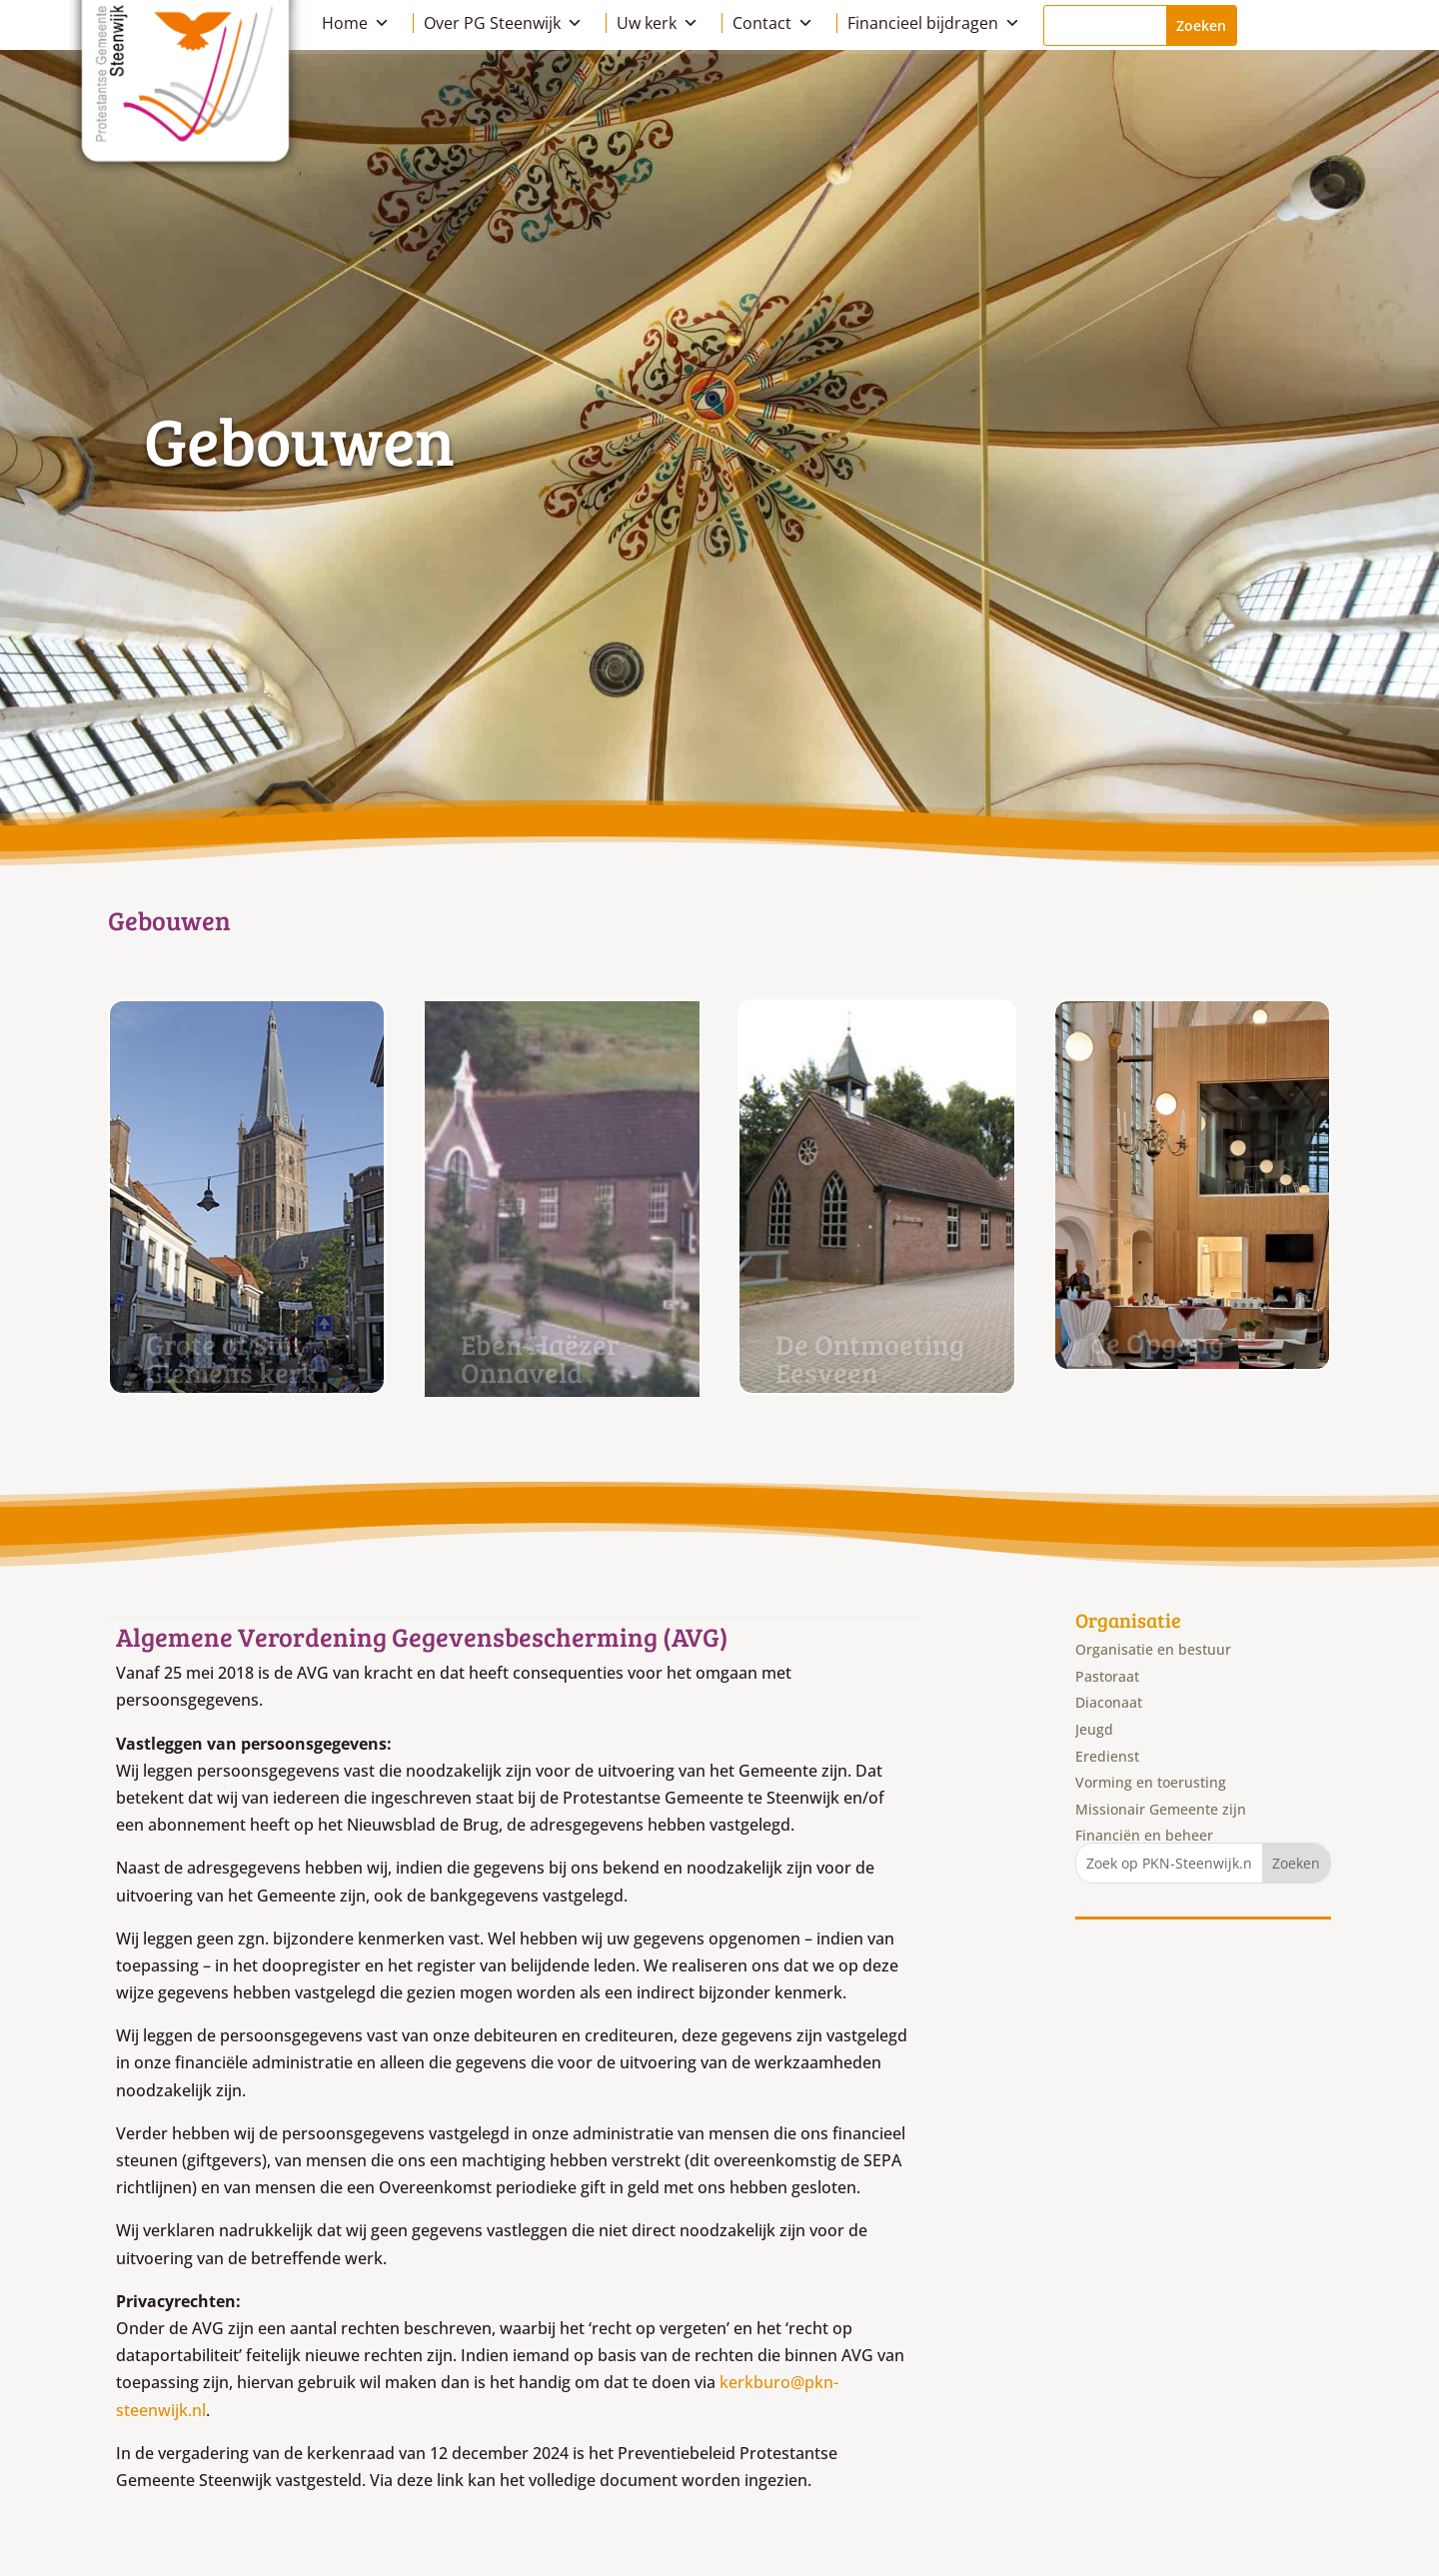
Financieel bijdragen (933, 23)
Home (356, 23)
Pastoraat (1107, 1676)
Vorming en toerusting (1150, 1782)
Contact (772, 23)
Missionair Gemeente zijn (1160, 1809)
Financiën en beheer (1144, 1835)
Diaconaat (1108, 1702)
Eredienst (1107, 1756)
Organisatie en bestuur (1153, 1649)
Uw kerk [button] (658, 23)
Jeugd (1094, 1729)
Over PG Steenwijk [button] (503, 23)
